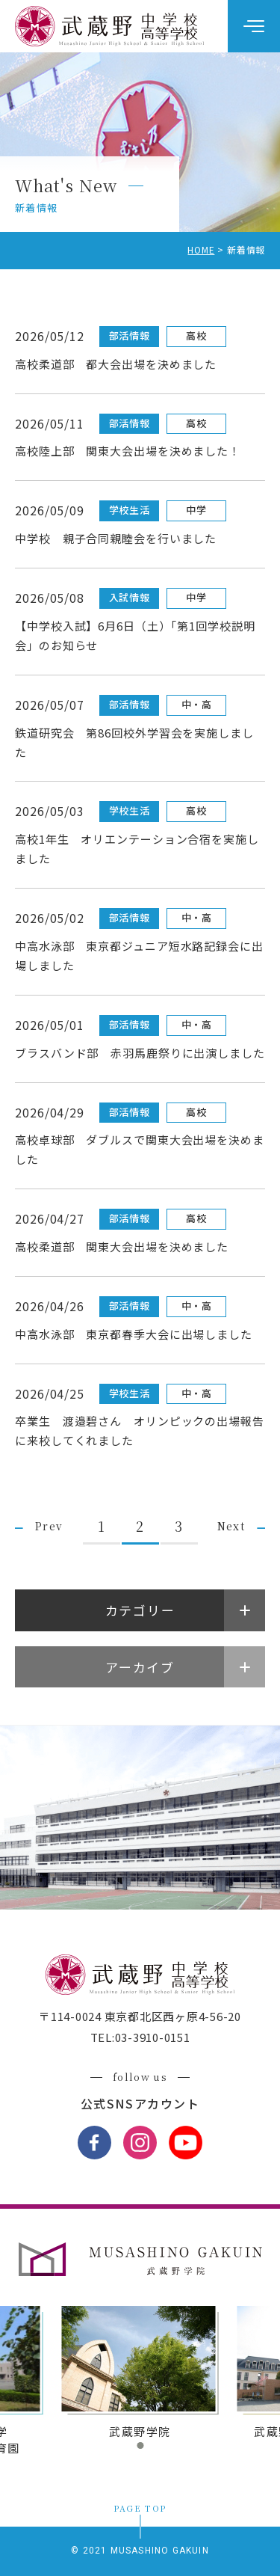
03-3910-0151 (152, 2037)
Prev (49, 1525)
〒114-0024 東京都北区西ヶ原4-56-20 (140, 2016)
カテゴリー (140, 1610)
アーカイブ (140, 1666)
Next (231, 1525)
